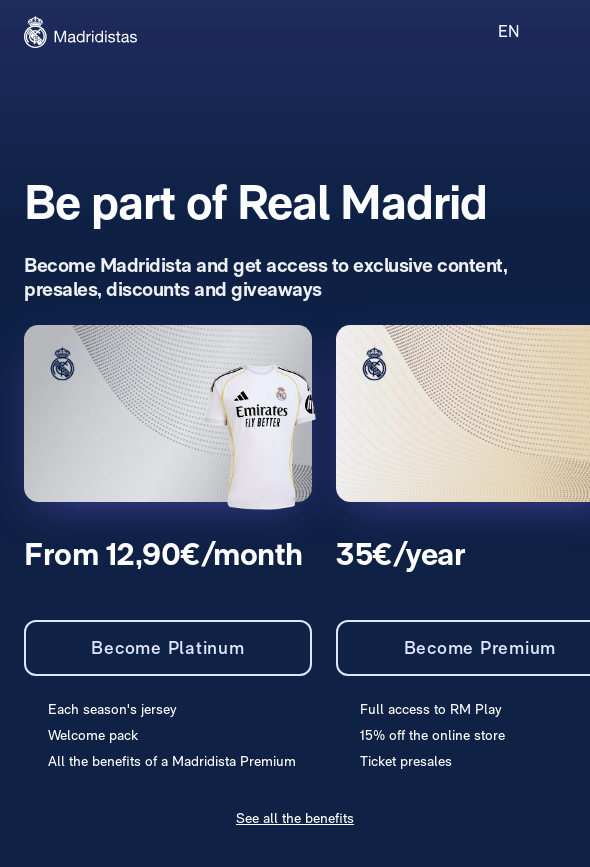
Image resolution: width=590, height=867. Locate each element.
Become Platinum (167, 647)
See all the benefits (295, 818)
